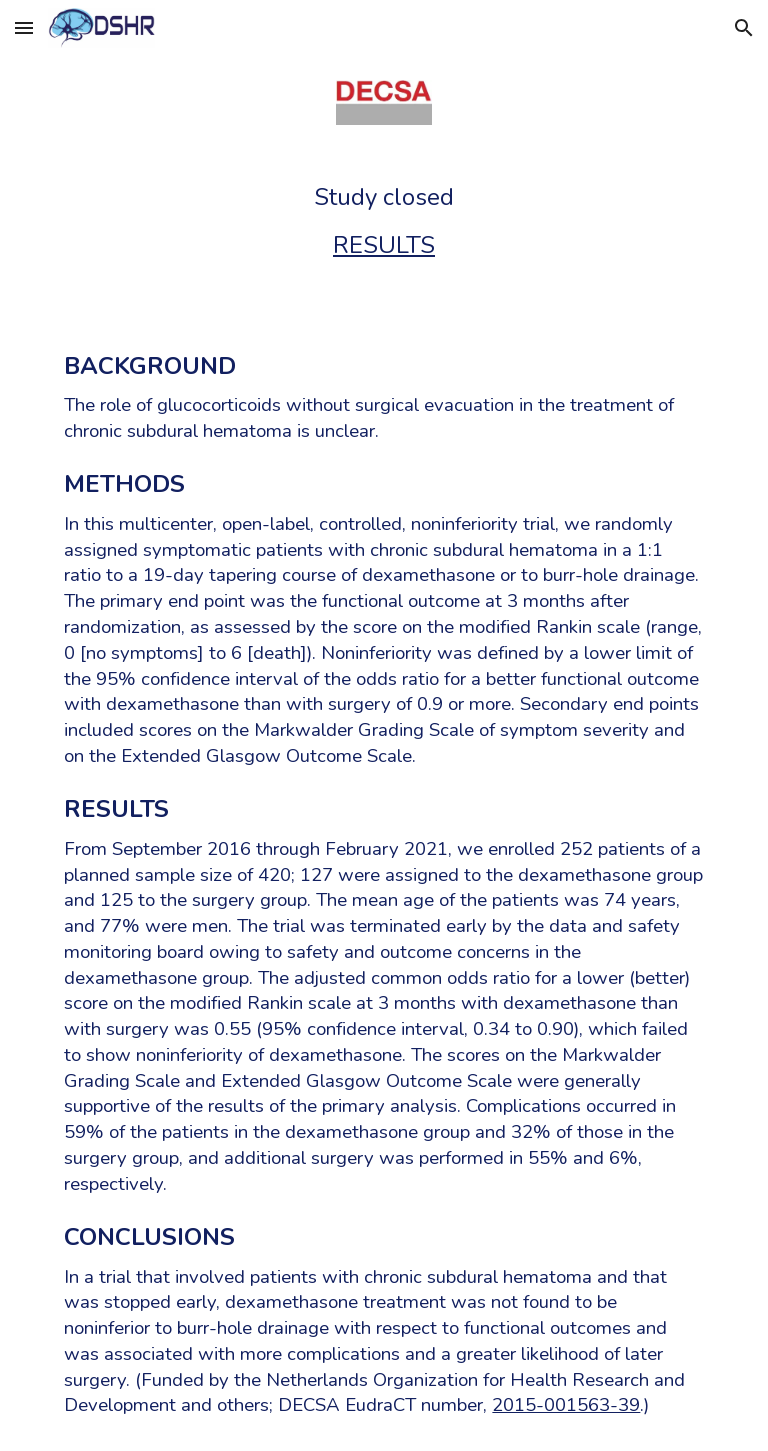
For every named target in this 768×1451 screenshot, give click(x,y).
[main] (383, 221)
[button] (24, 27)
